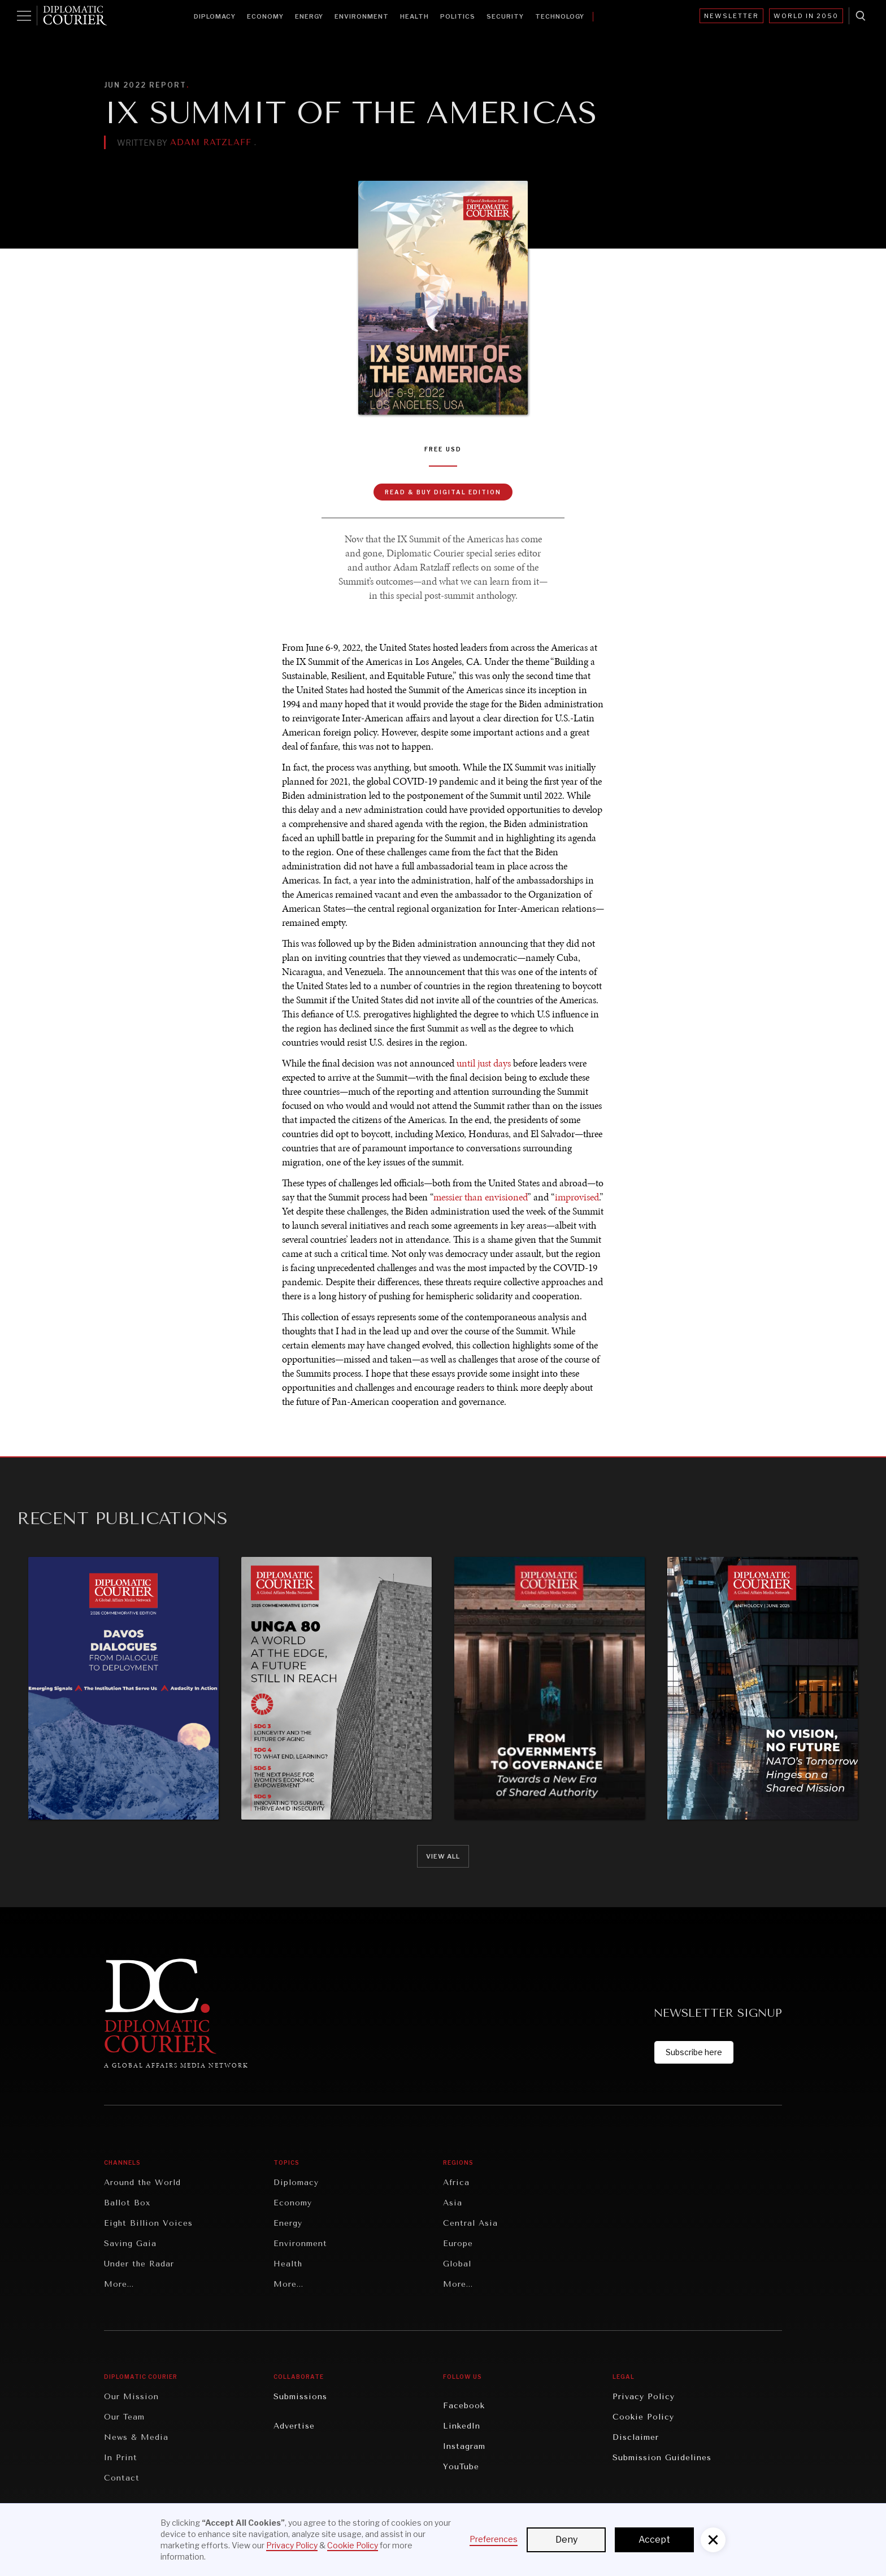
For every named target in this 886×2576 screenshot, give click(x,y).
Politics (457, 16)
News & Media (136, 2437)
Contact (122, 2478)
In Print (120, 2457)
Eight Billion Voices (148, 2223)
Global (457, 2264)
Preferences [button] (494, 2539)
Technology (559, 16)
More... (119, 2284)
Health (414, 16)
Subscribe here (694, 2052)
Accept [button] (654, 2539)
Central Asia (470, 2223)
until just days (484, 1063)
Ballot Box (127, 2203)
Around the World (142, 2182)
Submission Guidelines (662, 2457)
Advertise (294, 2426)
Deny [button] (566, 2539)
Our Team (124, 2417)
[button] (713, 2539)
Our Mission (131, 2396)
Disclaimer (636, 2437)
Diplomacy (215, 16)
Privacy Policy (644, 2396)
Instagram (464, 2446)
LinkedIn (461, 2426)
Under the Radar (139, 2264)
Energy (309, 16)
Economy (265, 16)
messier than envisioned (480, 1197)
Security (505, 16)
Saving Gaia (130, 2243)
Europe (458, 2243)
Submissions (300, 2396)
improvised (577, 1197)
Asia (452, 2203)
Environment (362, 16)
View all (443, 1856)
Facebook (464, 2405)
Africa (456, 2182)
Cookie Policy (643, 2417)
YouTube (461, 2466)
